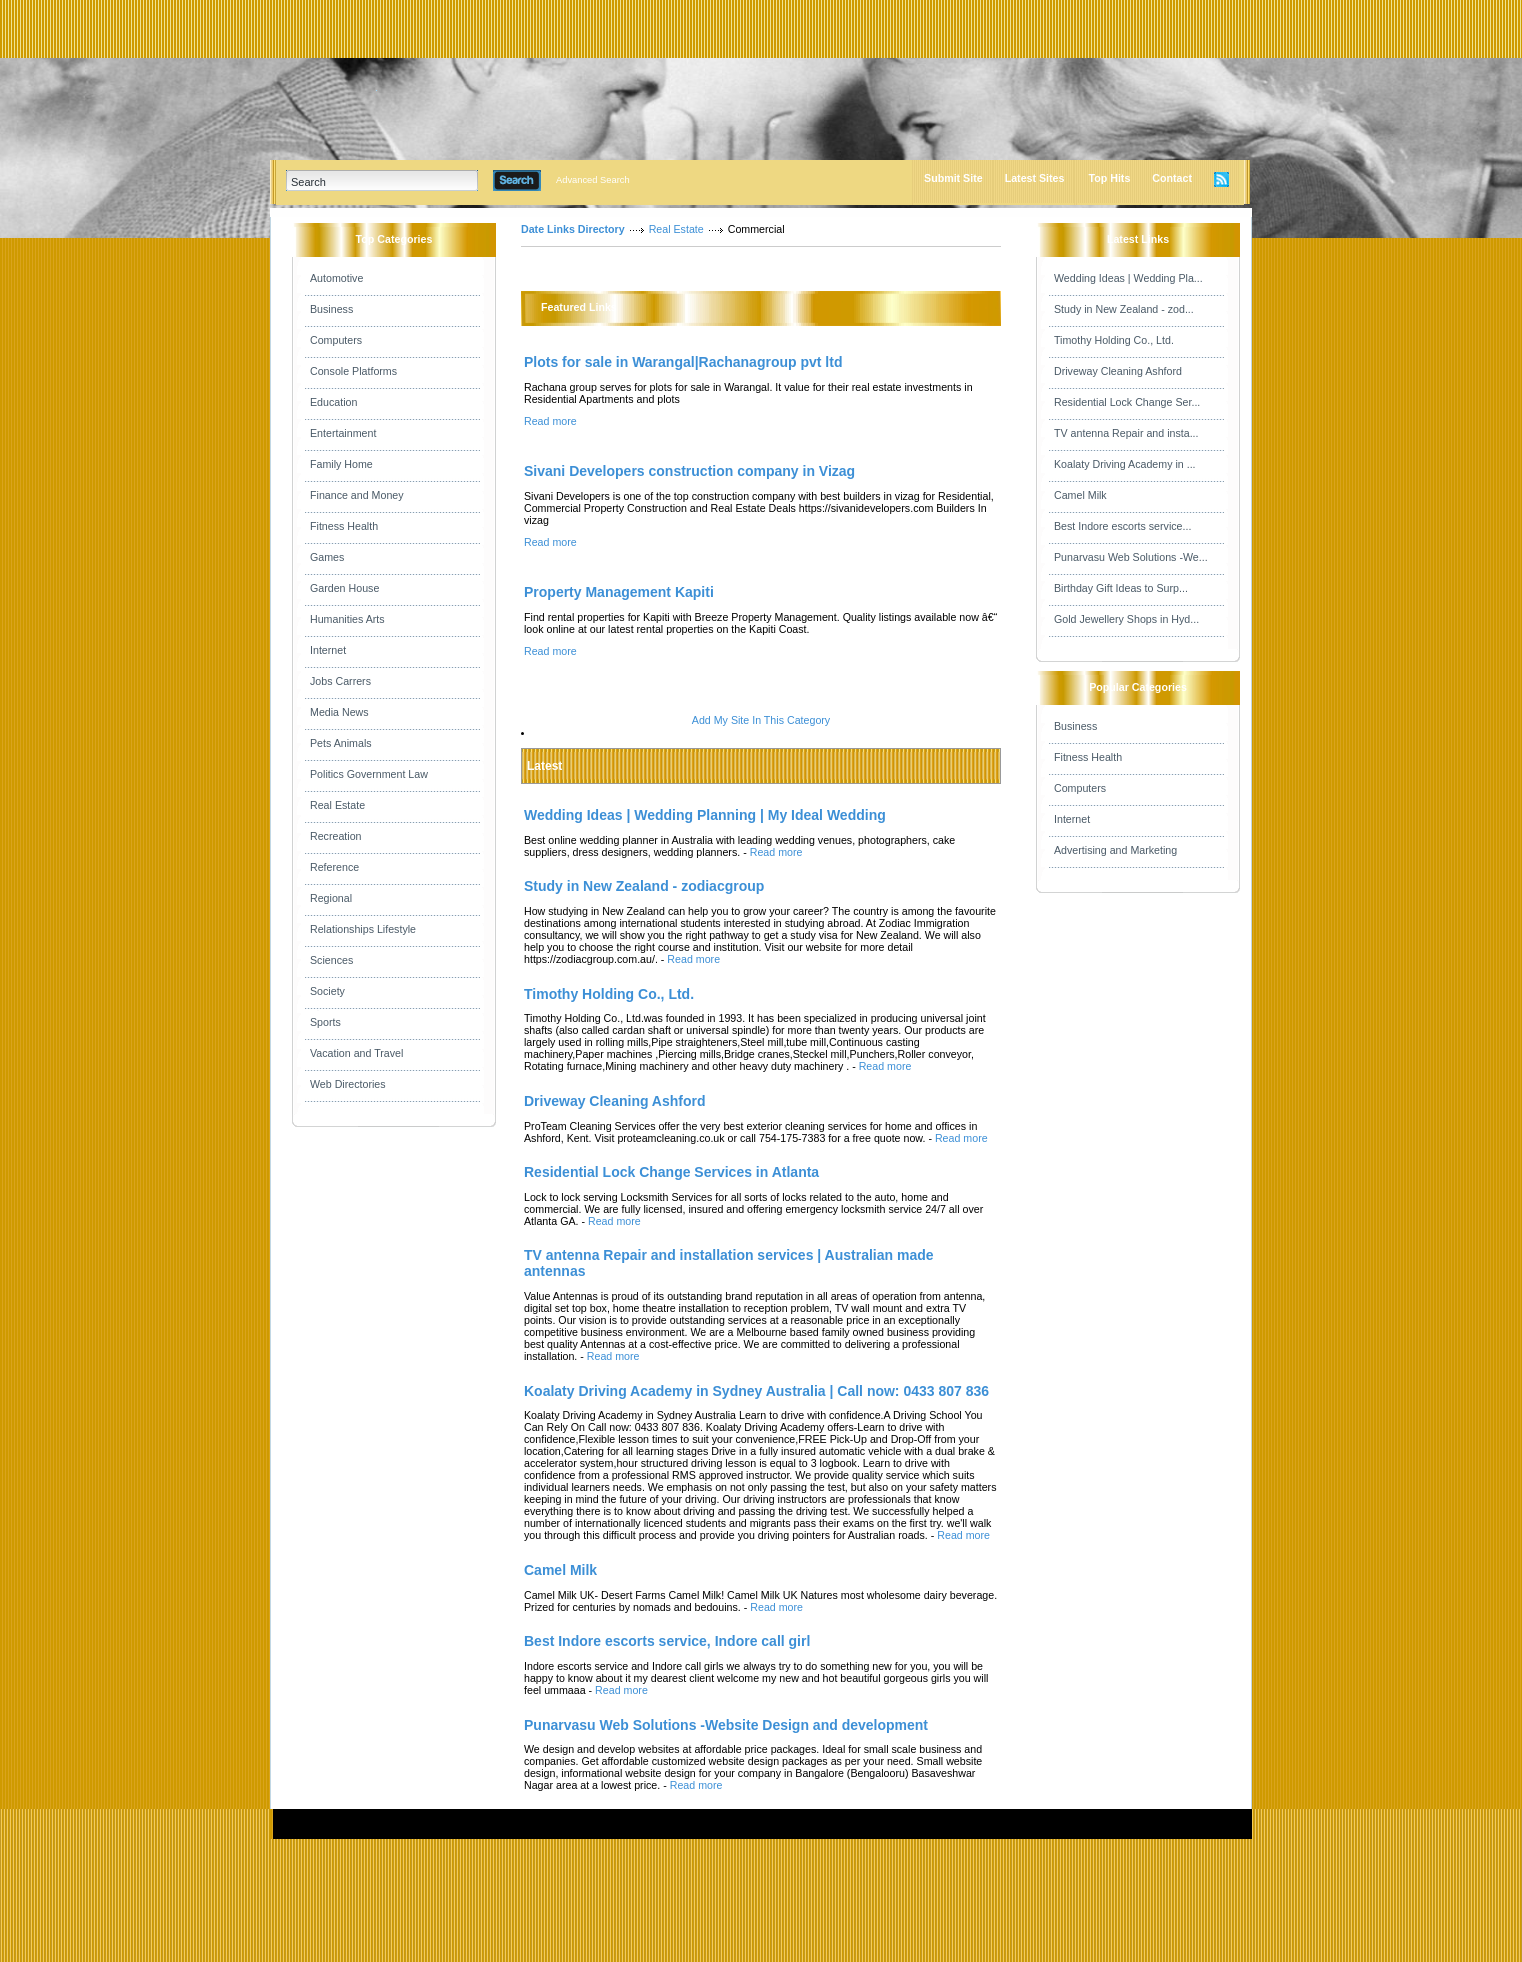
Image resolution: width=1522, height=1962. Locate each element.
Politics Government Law (369, 774)
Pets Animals (341, 743)
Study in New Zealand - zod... (1124, 309)
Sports (325, 1022)
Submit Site (953, 178)
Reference (334, 867)
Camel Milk (1080, 495)
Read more (550, 421)
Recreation (336, 836)
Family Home (341, 464)
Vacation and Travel (356, 1053)
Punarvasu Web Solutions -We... (1131, 557)
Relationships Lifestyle (363, 929)
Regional (331, 898)
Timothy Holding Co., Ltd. (1114, 340)
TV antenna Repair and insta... (1126, 433)
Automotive (336, 278)
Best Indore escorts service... (1122, 526)
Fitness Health (344, 526)
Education (333, 402)
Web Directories (348, 1084)
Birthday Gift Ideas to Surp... (1121, 588)
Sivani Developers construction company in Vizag (689, 471)
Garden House (344, 588)
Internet (328, 650)
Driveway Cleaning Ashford (1118, 371)
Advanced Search (593, 180)
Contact (1172, 178)
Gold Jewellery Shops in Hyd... (1126, 619)
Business (331, 309)
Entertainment (343, 433)
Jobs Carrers (340, 681)
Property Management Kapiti (619, 592)
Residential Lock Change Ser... (1127, 402)
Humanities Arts (347, 619)
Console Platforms (353, 371)
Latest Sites (1035, 178)
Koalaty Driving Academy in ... (1125, 464)
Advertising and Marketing (1115, 850)
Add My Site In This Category (761, 720)
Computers (336, 340)
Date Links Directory (573, 229)
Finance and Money (357, 495)
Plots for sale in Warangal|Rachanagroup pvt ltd (683, 362)
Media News (339, 712)
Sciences (331, 960)
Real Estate (337, 805)
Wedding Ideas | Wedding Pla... (1128, 278)
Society (327, 991)
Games (327, 557)
